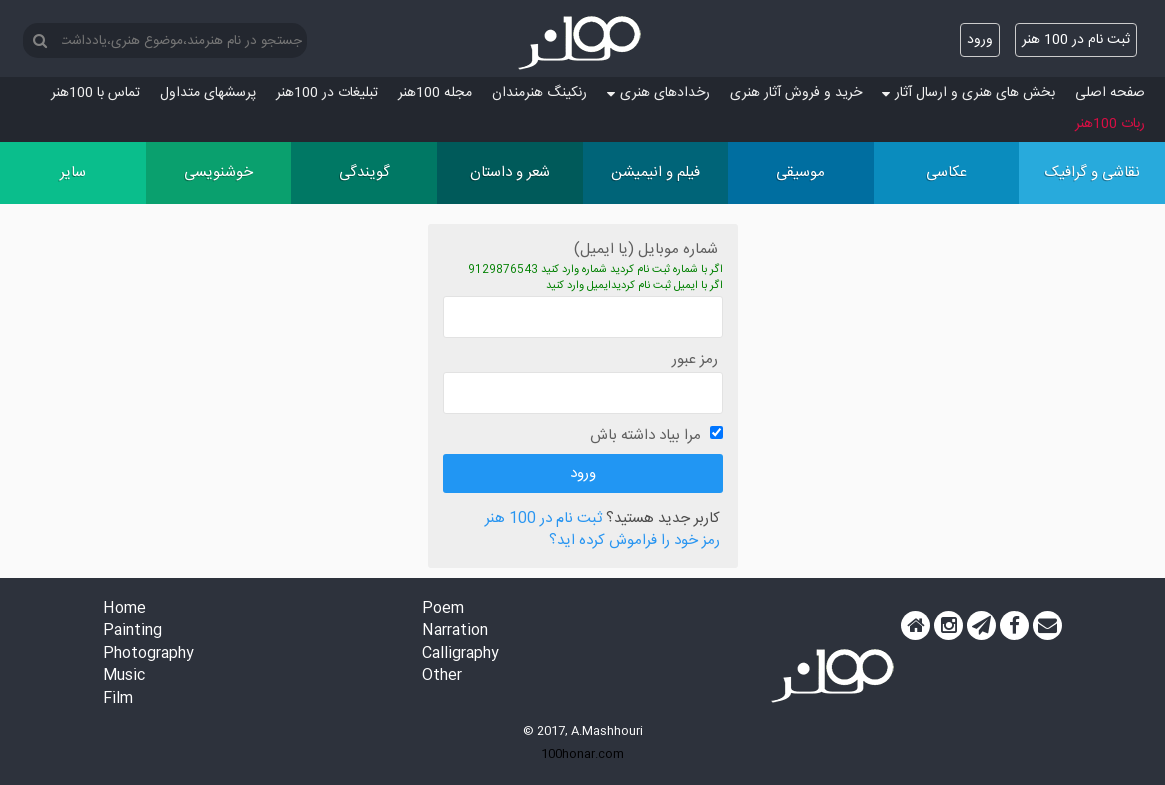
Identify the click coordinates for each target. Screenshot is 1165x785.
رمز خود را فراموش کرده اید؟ (634, 541)
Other (442, 676)
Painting (132, 631)
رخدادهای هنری (658, 93)
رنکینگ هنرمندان (539, 93)
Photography (148, 654)
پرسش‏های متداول (208, 93)
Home (124, 609)
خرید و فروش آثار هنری (796, 93)
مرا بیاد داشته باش (645, 435)
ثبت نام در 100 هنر (1076, 40)
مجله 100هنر (435, 93)
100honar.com (582, 754)
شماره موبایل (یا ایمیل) (646, 249)
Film (118, 699)
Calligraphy (460, 654)
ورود (980, 40)
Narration (455, 631)
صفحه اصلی (1110, 93)
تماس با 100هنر (95, 93)
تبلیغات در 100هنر (327, 93)
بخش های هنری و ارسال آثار (968, 93)
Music (124, 676)
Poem (443, 609)
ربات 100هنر (1110, 124)
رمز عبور (695, 359)
